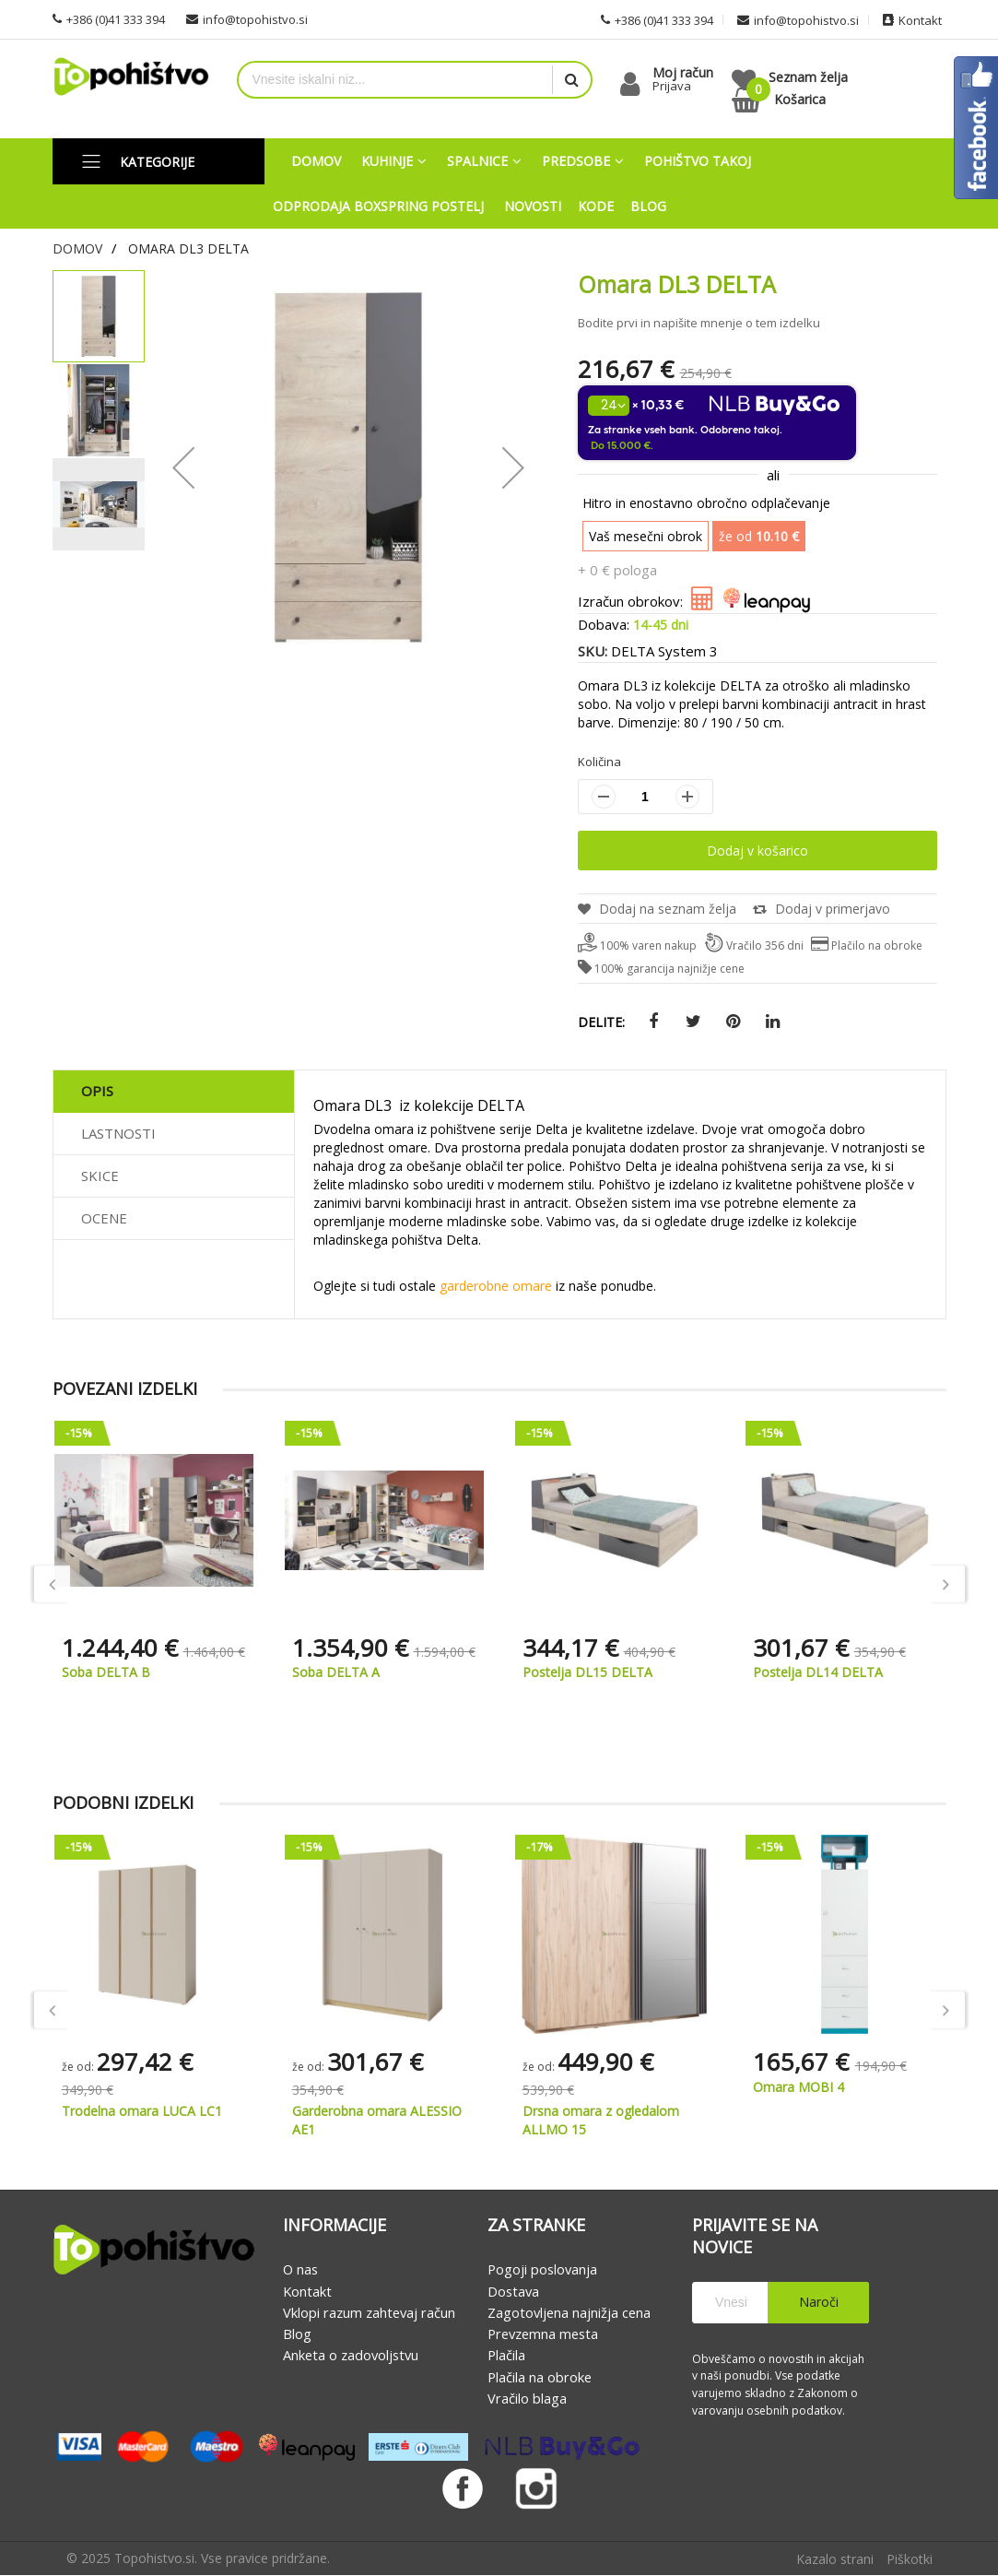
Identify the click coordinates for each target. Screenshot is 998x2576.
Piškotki (909, 2560)
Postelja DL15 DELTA (587, 1672)
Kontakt (307, 2291)
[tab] (173, 1091)
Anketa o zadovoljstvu (350, 2355)
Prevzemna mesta (542, 2333)
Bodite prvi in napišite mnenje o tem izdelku (699, 322)
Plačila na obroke (539, 2377)
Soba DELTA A (336, 1672)
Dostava (513, 2291)
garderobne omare (496, 1285)
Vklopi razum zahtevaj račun (369, 2312)
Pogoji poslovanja (542, 2270)
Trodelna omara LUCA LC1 (142, 2111)
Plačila (506, 2355)
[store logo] (131, 77)
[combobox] (396, 80)
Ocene (104, 1218)
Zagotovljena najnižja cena (569, 2312)
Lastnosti (118, 1133)
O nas (300, 2270)
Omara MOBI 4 (798, 2087)
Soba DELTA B (106, 1672)
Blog (297, 2333)
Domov (77, 248)
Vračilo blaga (527, 2398)
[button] (100, 409)
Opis (97, 1090)
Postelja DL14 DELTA (818, 1672)
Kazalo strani (835, 2560)
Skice (100, 1175)
